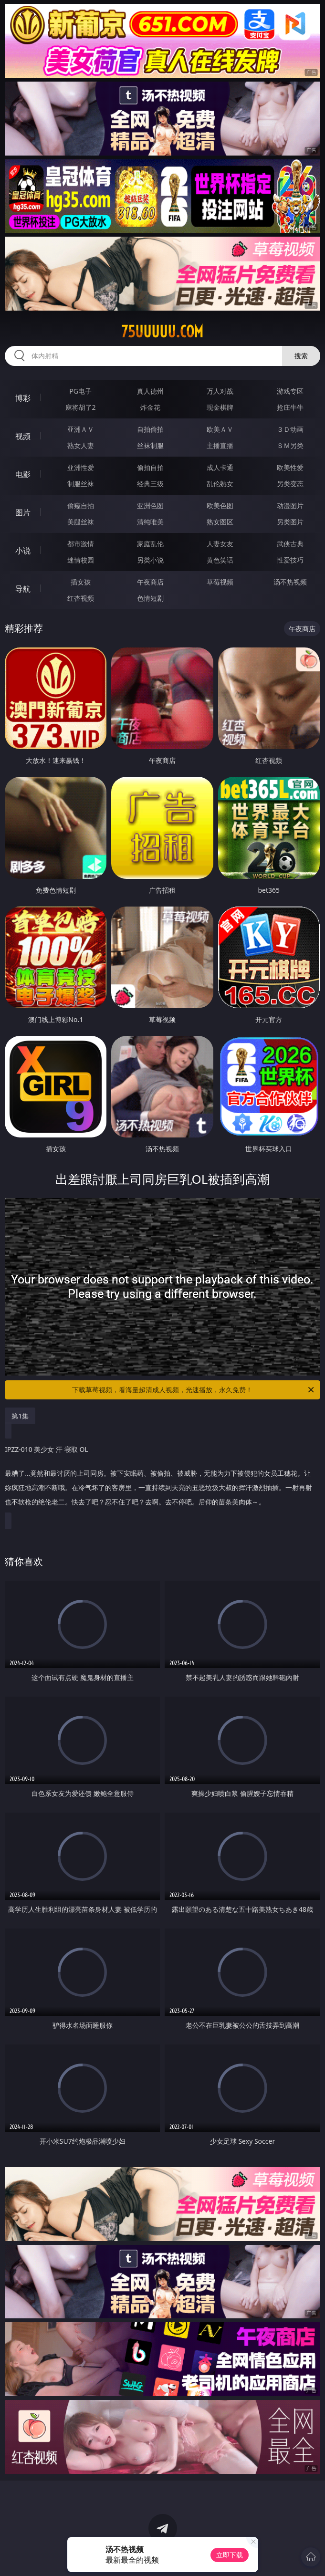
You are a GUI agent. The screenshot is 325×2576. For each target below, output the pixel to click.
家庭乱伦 (150, 543)
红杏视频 (80, 598)
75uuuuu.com (162, 331)
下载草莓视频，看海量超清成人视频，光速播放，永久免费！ (193, 1390)
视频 (23, 436)
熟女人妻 (80, 445)
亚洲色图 (150, 505)
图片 (23, 512)
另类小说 (150, 559)
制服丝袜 (80, 483)
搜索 (301, 355)
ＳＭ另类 (290, 445)
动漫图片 (290, 505)
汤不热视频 (290, 581)
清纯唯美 (150, 521)
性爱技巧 (290, 559)
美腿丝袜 (80, 521)
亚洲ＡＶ (80, 429)
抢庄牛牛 (290, 407)
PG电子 (80, 391)
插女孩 (81, 581)
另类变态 (290, 483)
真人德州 (150, 391)
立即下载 (229, 2554)
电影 (23, 474)
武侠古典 (290, 543)
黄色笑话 (220, 559)
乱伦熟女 (220, 483)
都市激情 (80, 543)
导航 (23, 589)
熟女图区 (220, 521)
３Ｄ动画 (290, 429)
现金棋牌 (220, 407)
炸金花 (150, 407)
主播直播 (220, 445)
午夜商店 (150, 581)
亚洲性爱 (80, 467)
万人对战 (220, 391)
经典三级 (150, 483)
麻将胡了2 (80, 407)
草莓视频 (220, 581)
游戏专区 (290, 391)
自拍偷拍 (150, 429)
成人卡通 (220, 467)
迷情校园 (80, 559)
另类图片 (290, 521)
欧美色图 (220, 505)
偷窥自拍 (80, 505)
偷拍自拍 (150, 467)
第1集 (20, 1415)
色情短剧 (150, 598)
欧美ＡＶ (220, 429)
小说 (23, 550)
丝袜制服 (150, 445)
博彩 (23, 398)
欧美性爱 (290, 467)
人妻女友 (220, 543)
